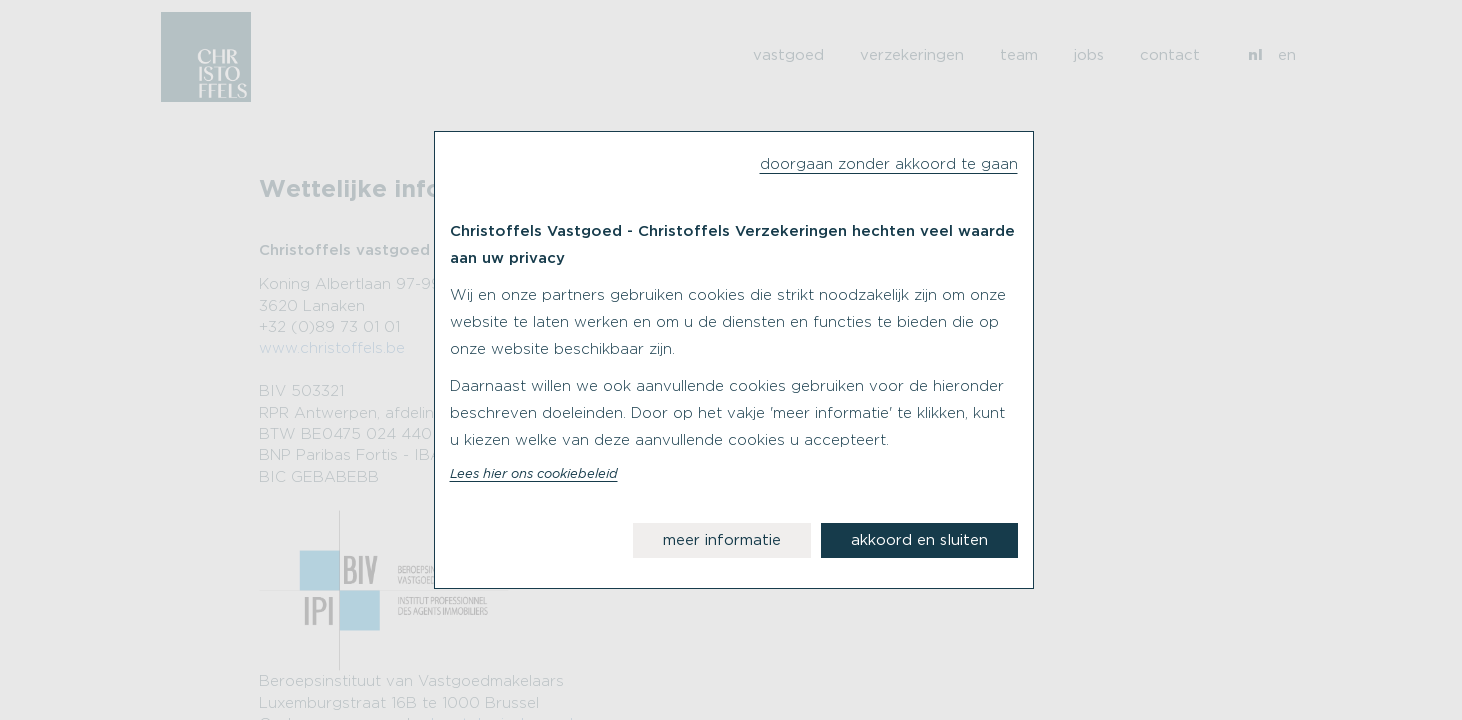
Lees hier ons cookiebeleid (534, 475)
